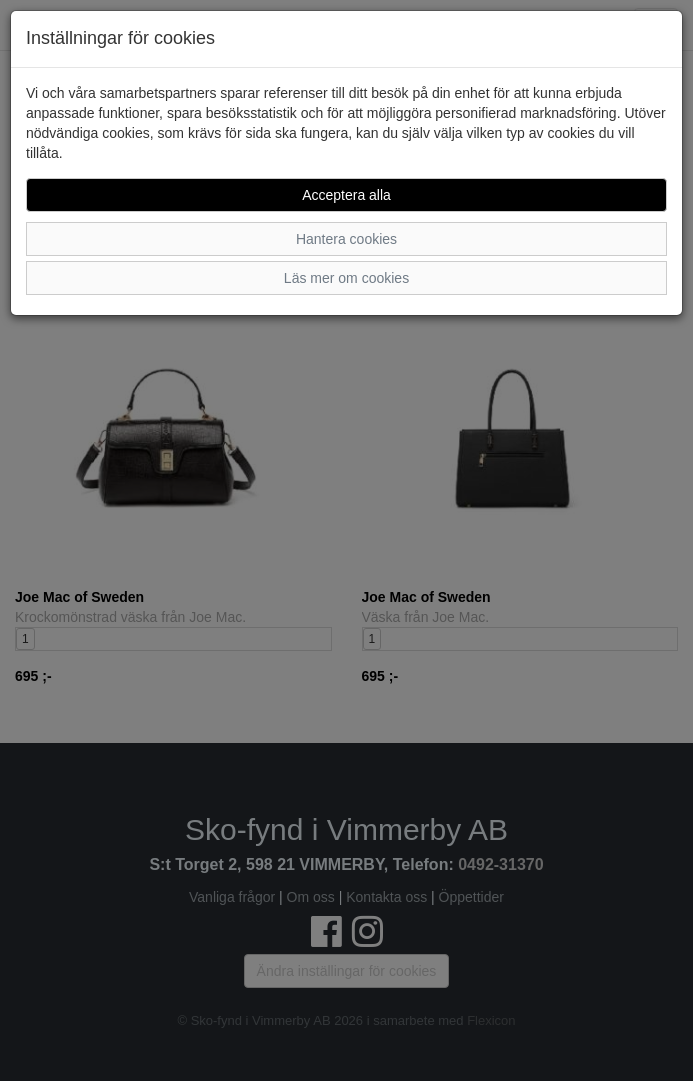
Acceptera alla (346, 195)
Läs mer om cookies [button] (346, 278)
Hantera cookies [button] (346, 239)
